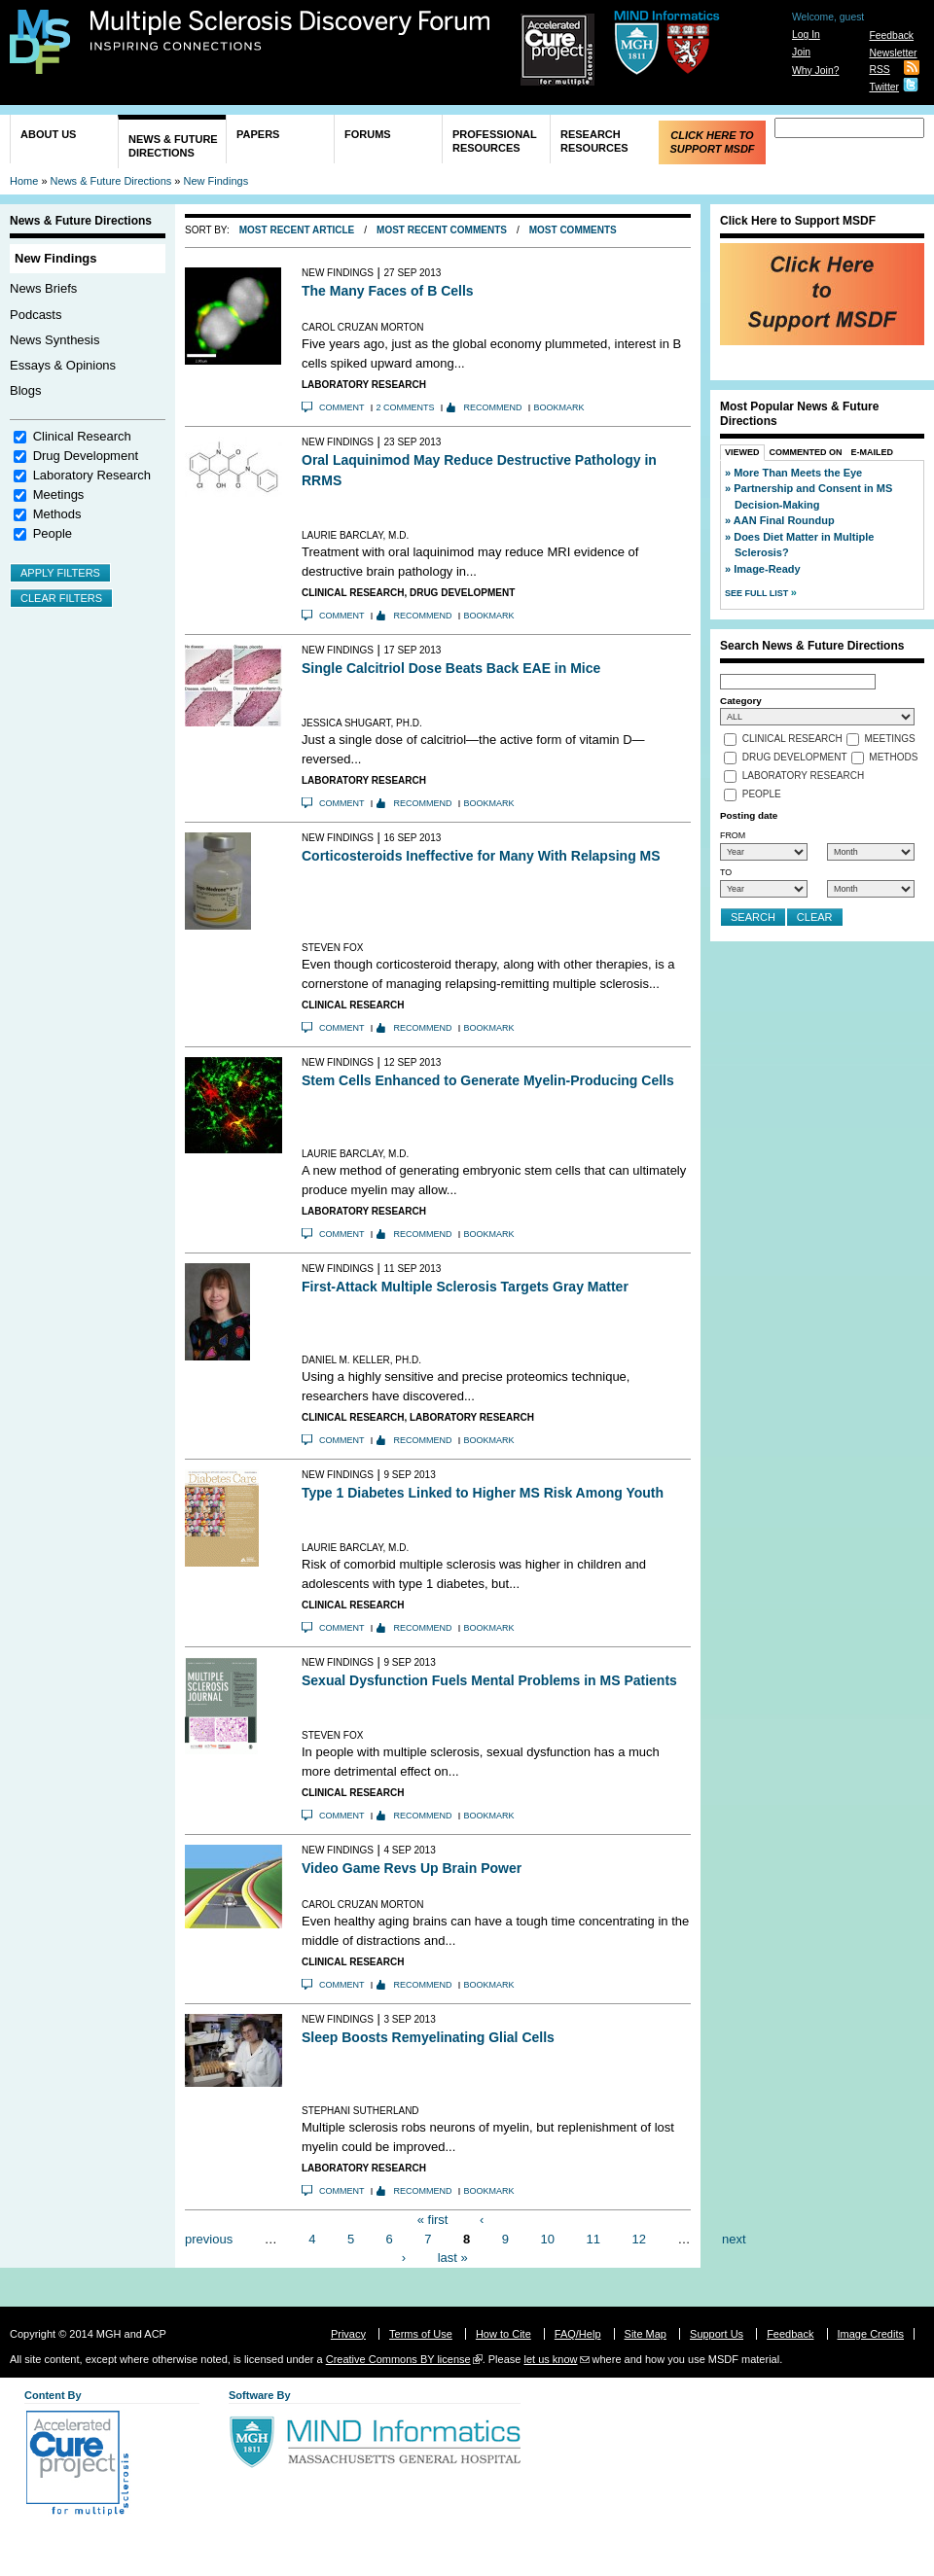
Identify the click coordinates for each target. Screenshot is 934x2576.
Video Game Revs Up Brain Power (411, 1868)
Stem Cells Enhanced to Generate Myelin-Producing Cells (488, 1080)
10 (548, 2238)
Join (801, 52)
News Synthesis (54, 340)
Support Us (716, 2334)
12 (638, 2238)
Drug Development (85, 455)
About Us (48, 134)
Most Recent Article (297, 230)
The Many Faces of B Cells (388, 291)
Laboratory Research (92, 475)
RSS (879, 69)
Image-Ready (767, 569)
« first (433, 2219)
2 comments (406, 407)
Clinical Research (82, 436)
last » (453, 2257)
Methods (57, 514)
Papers (257, 134)
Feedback (891, 35)
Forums (367, 134)
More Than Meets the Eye (798, 472)
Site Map (645, 2334)
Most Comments (573, 230)
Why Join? (816, 70)
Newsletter (892, 53)
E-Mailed (872, 452)
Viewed (742, 452)
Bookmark (559, 407)
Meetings (59, 494)
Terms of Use (420, 2334)
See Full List (758, 593)
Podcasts (35, 314)
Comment (342, 407)
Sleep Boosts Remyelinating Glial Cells (428, 2037)
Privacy (348, 2334)
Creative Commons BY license (398, 2359)
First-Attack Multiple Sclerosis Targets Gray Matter (465, 1286)
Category (741, 700)
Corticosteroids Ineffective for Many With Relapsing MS (481, 856)
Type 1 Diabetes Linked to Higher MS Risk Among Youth (483, 1492)
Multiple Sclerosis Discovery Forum (290, 31)
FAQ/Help (578, 2334)
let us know (550, 2359)
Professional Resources (494, 141)
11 (593, 2238)
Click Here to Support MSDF (711, 142)
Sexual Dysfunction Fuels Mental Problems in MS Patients (489, 1680)
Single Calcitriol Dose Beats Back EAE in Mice (451, 668)
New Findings (216, 181)
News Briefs (43, 288)
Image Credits (871, 2334)
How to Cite (503, 2334)
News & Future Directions (173, 146)
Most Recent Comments (442, 230)
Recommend (493, 407)
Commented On (806, 452)
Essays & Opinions (63, 365)
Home (24, 181)
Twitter (884, 87)
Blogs (26, 390)
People (52, 533)
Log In (806, 34)
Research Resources (594, 141)
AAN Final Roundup (784, 520)
